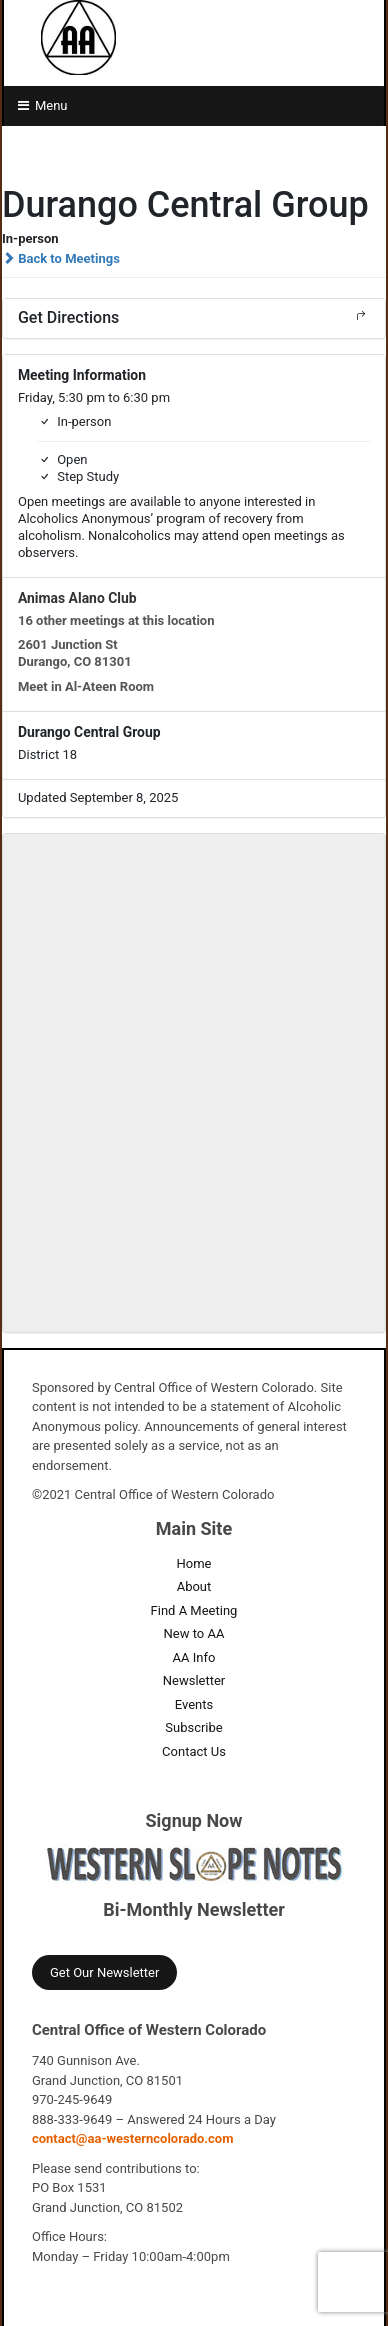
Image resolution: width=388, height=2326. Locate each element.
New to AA (194, 1633)
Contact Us (194, 1751)
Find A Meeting (194, 1610)
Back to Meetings (61, 258)
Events (194, 1704)
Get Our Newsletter (104, 1972)
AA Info (194, 1657)
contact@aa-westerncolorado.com (133, 2138)
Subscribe (193, 1727)
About (194, 1586)
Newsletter (194, 1680)
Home (194, 1563)
